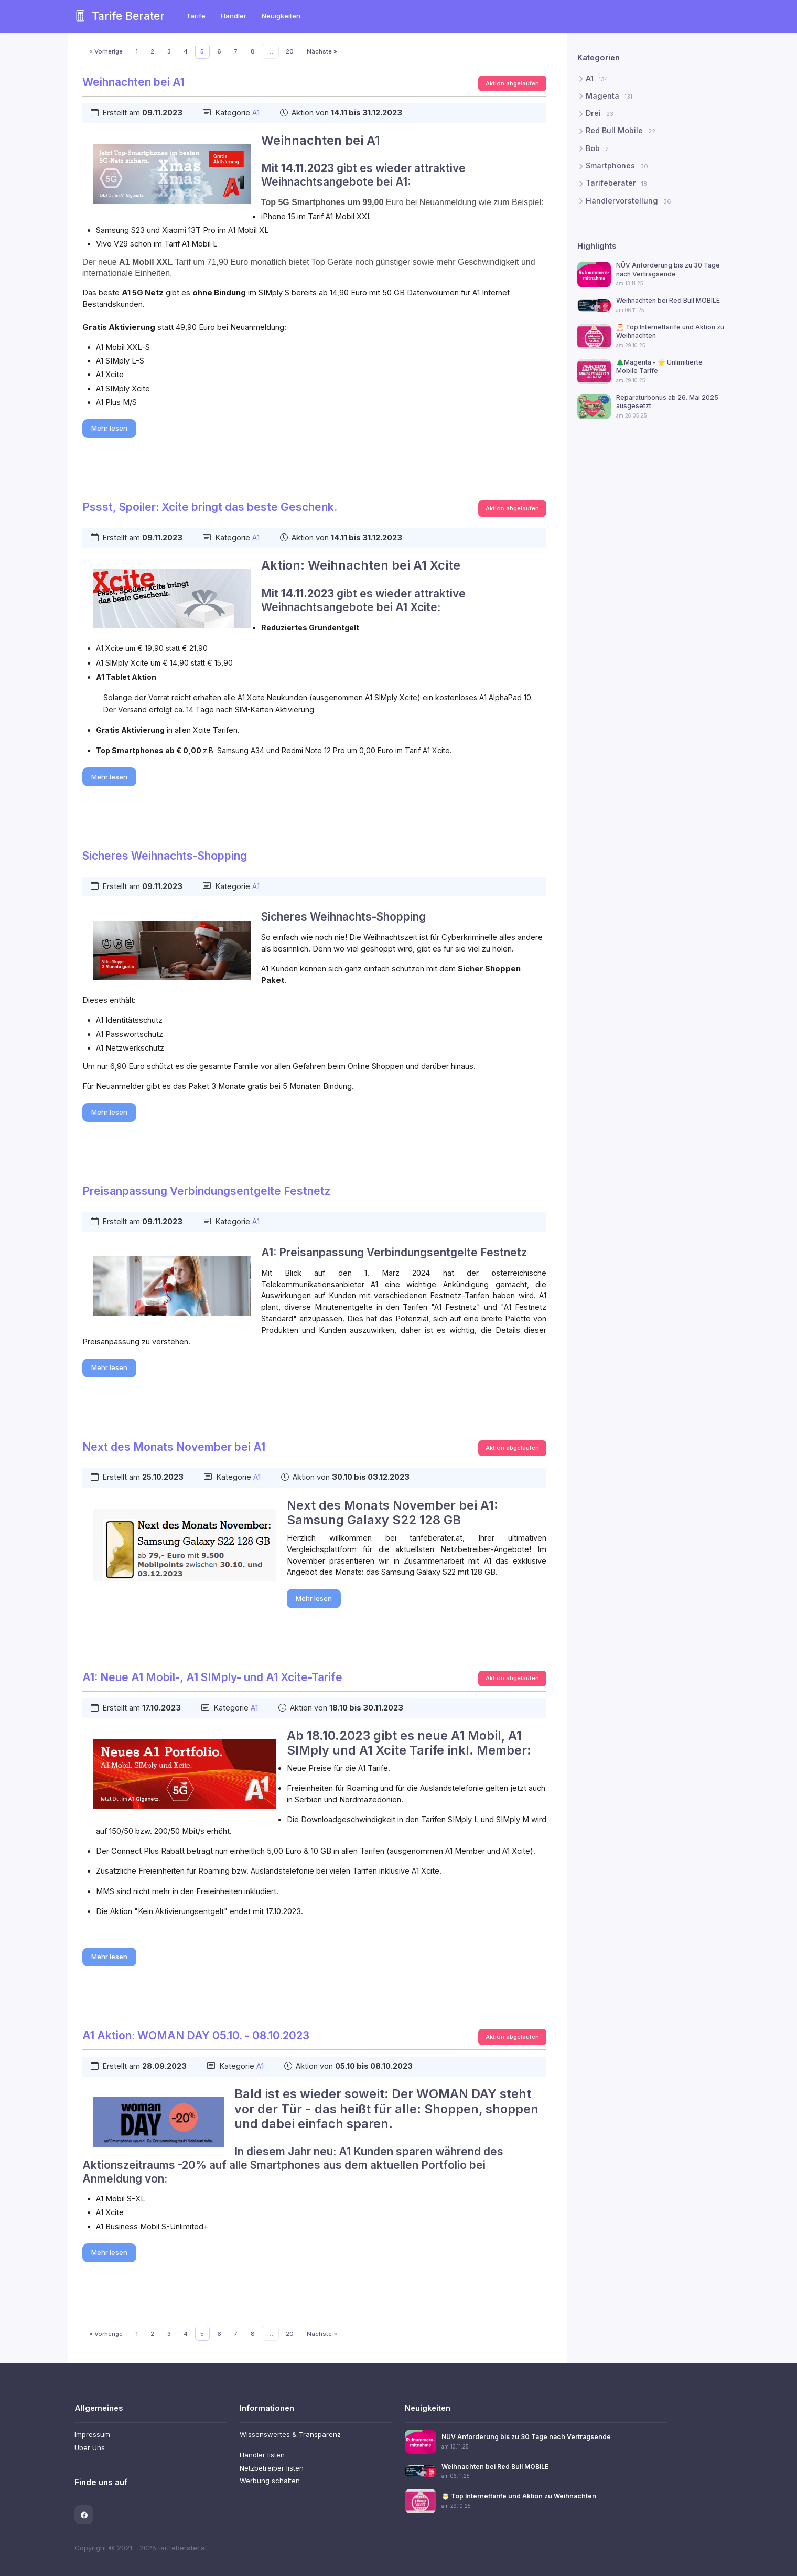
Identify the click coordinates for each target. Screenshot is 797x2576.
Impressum (92, 2434)
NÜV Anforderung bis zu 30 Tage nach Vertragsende (667, 269)
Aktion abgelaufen (512, 83)
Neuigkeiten (281, 16)
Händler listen (262, 2455)
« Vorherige (106, 51)
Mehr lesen (109, 428)
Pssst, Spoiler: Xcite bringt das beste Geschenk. (209, 507)
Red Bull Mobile (620, 130)
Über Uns (89, 2447)
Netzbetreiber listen (272, 2468)
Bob (597, 148)
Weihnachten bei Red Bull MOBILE (667, 300)
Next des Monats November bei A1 (173, 1446)
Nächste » (322, 51)
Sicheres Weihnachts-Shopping (164, 855)
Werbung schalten (270, 2480)
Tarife (196, 16)
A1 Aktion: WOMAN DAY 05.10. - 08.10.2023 (195, 2035)
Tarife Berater (120, 16)
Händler (233, 16)
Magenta (609, 96)
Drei (599, 113)
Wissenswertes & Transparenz (290, 2434)
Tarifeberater (616, 183)
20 (290, 51)
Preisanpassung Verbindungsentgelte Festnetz (206, 1191)
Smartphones (617, 165)
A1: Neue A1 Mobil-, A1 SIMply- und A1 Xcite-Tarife (212, 1677)
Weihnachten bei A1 (133, 82)
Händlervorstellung (628, 200)
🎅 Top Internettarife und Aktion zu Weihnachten (518, 2496)
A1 (256, 112)
